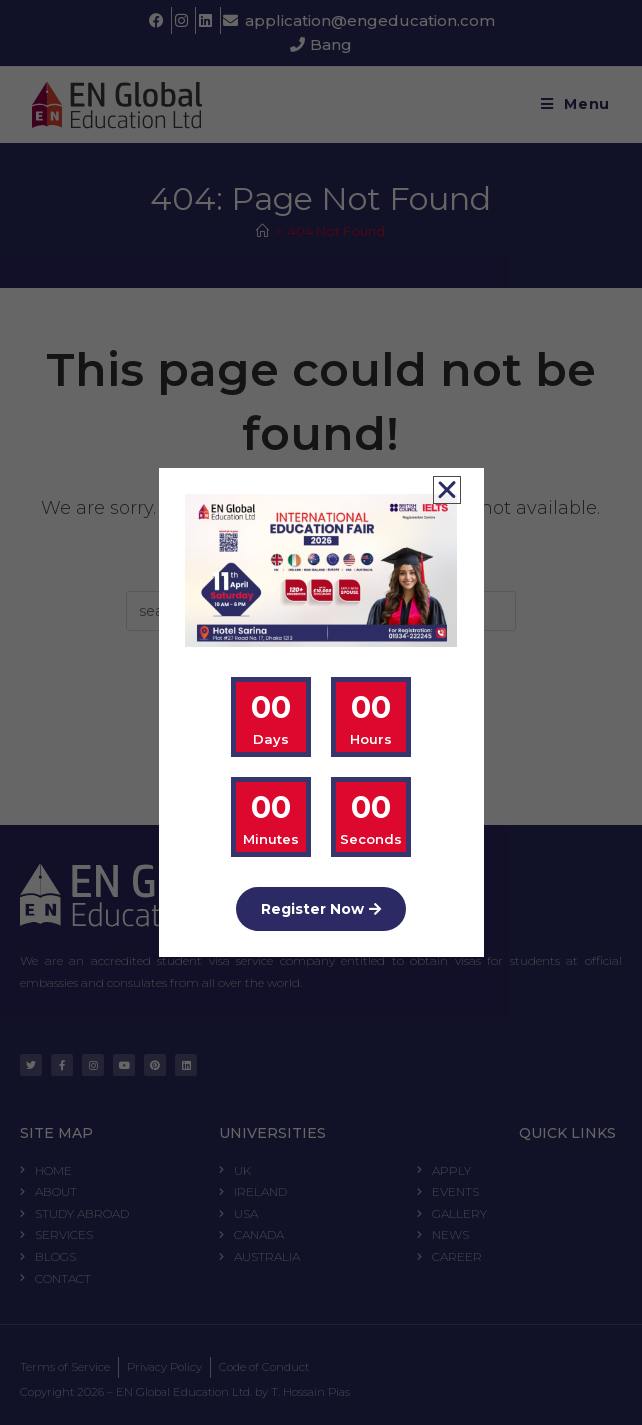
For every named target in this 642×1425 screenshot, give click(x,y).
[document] (321, 712)
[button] (447, 490)
